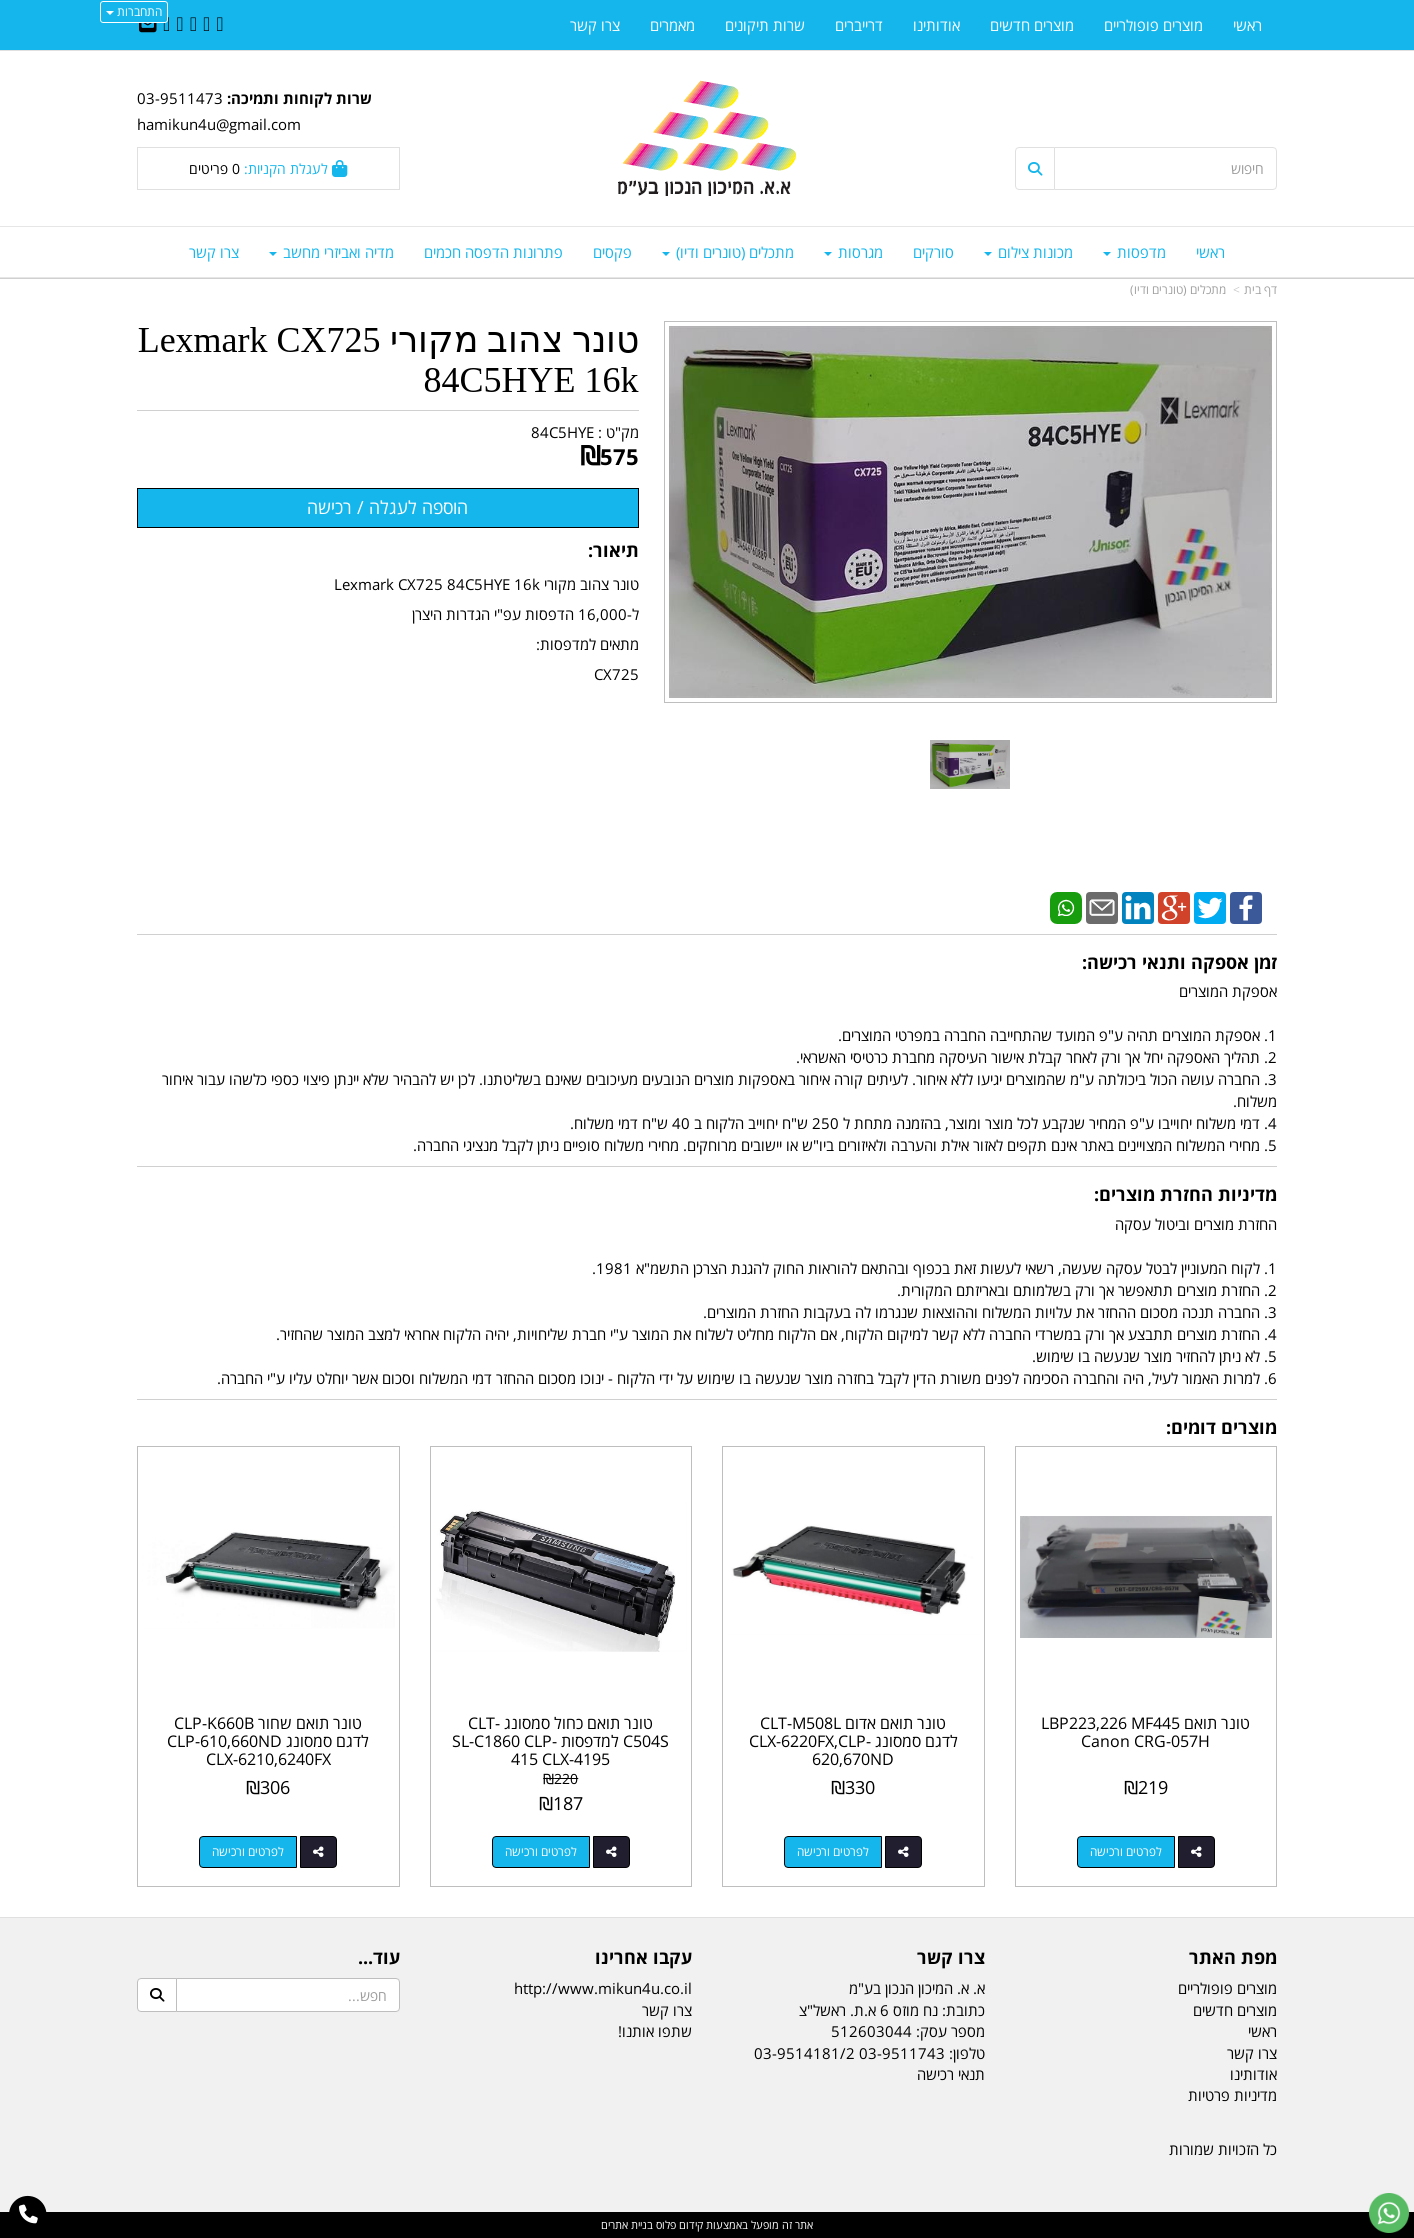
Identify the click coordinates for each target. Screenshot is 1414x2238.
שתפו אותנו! (655, 2031)
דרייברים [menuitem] (859, 25)
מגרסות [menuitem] (853, 252)
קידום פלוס (678, 2224)
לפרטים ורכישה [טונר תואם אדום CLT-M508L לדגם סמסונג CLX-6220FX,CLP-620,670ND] (833, 1851)
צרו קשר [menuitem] (214, 252)
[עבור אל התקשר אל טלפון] (28, 2215)
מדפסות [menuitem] (1134, 252)
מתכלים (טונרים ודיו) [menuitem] (728, 252)
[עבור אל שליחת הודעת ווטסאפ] (1389, 2213)
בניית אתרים (627, 2224)
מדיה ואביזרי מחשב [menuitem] (331, 252)
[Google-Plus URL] (179, 25)
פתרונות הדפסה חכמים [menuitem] (493, 252)
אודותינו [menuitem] (936, 25)
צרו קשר (667, 2010)
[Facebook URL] (219, 25)
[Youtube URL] (166, 25)
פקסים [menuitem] (612, 252)
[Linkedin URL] (193, 25)
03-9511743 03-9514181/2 (849, 2053)
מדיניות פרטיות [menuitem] (1232, 2095)
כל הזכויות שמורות (1223, 2149)
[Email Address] (148, 25)
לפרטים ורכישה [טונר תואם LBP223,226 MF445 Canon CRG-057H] (1126, 1851)
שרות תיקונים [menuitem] (765, 25)
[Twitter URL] (206, 25)
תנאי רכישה (951, 2074)
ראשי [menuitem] (1210, 252)
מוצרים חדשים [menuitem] (1032, 25)
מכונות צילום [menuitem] (1028, 252)
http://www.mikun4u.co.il (603, 1988)
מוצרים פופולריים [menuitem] (1153, 25)
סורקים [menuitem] (933, 252)
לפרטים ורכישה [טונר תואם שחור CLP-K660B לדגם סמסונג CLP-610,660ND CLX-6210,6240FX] (248, 1851)
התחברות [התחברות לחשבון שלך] (134, 11)
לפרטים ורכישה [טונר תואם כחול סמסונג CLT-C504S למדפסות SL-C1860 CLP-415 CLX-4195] (541, 1851)
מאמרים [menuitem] (672, 25)
